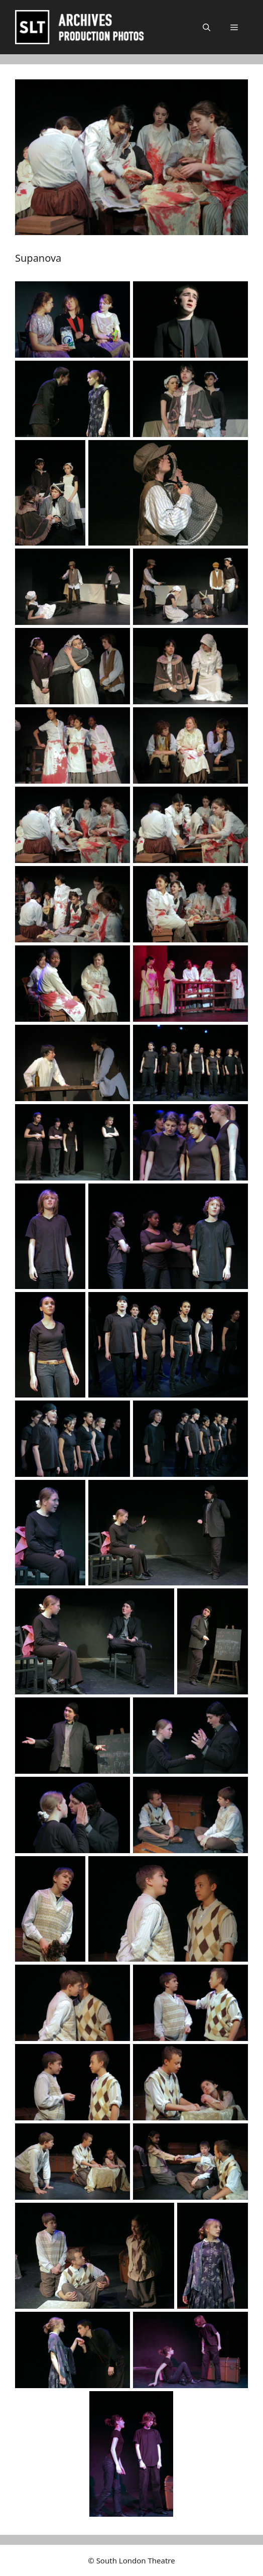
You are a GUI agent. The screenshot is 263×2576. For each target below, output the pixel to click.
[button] (206, 27)
